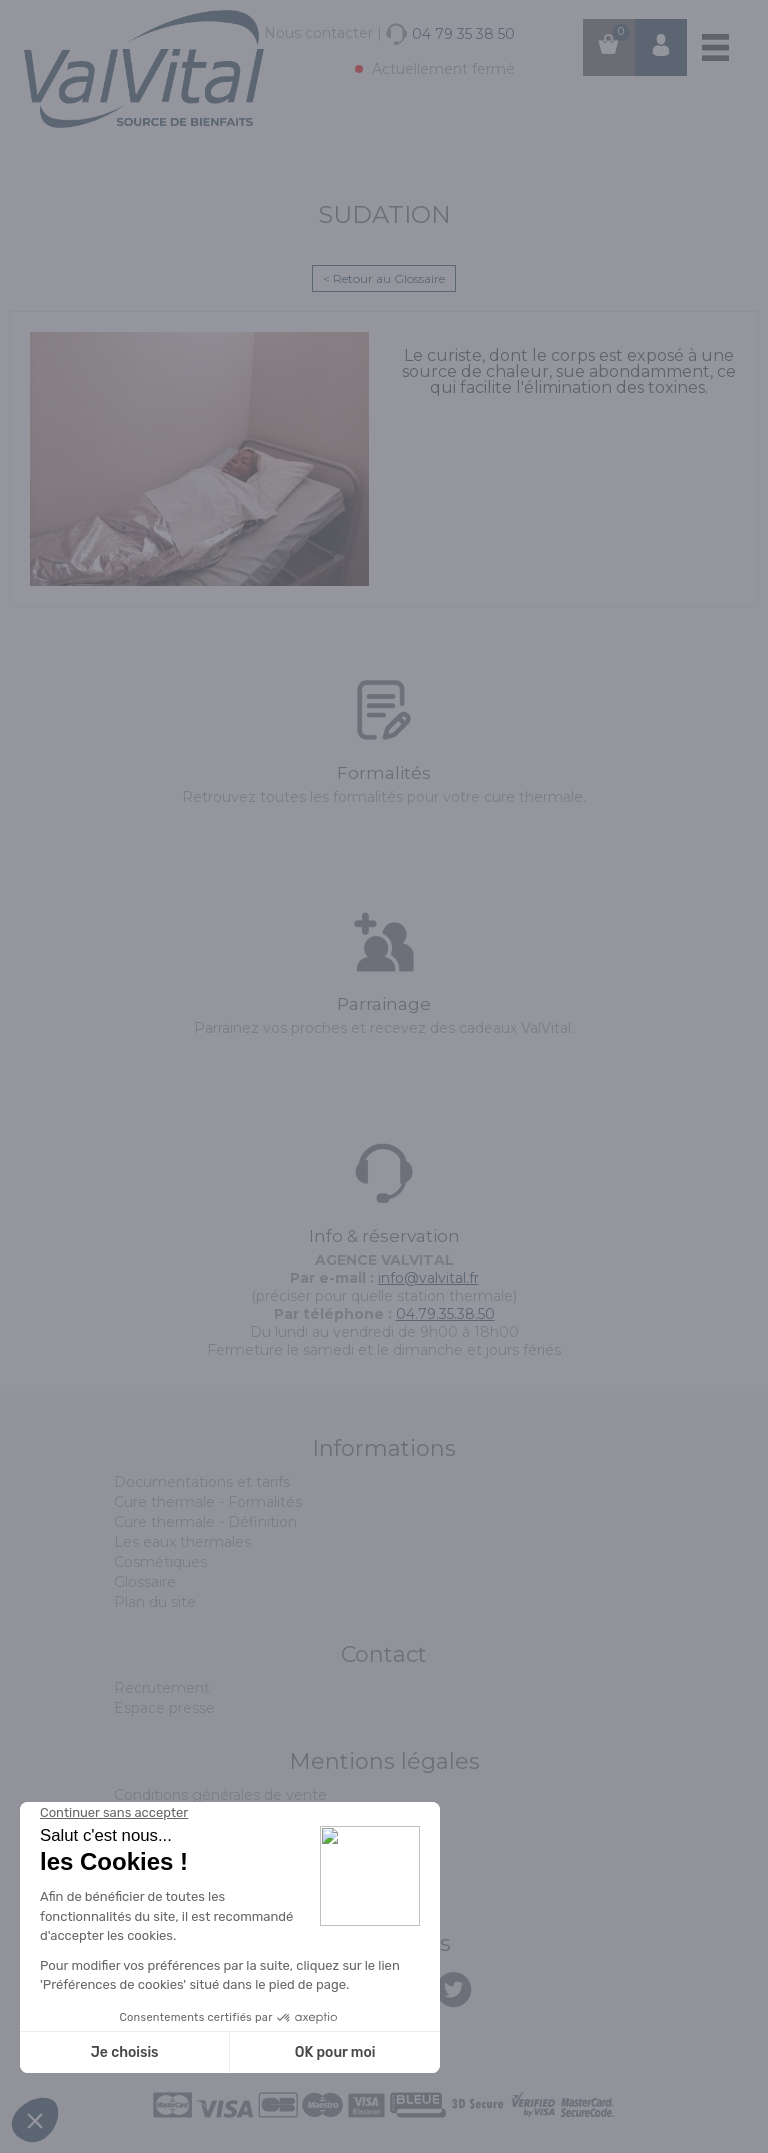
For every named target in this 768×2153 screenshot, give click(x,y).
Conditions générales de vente (220, 1795)
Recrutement (162, 1688)
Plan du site (155, 1602)
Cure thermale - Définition (205, 1522)
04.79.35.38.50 (445, 1314)
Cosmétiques (160, 1562)
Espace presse (164, 1708)
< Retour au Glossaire (384, 278)
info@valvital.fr (428, 1278)
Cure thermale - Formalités (208, 1502)
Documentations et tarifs (202, 1482)
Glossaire (145, 1582)
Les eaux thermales (182, 1542)
